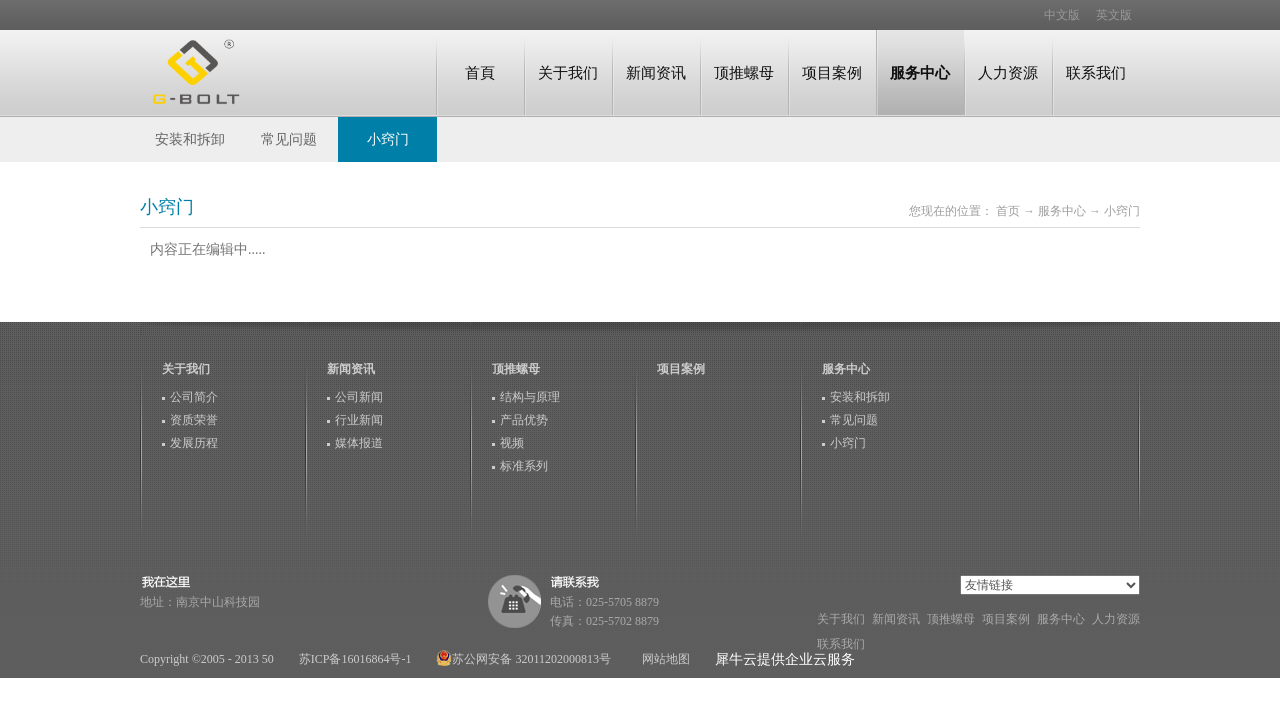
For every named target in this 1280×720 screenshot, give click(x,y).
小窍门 (1122, 211)
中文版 (1062, 15)
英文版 (1114, 15)
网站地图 (663, 659)
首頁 (480, 72)
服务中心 (1062, 211)
